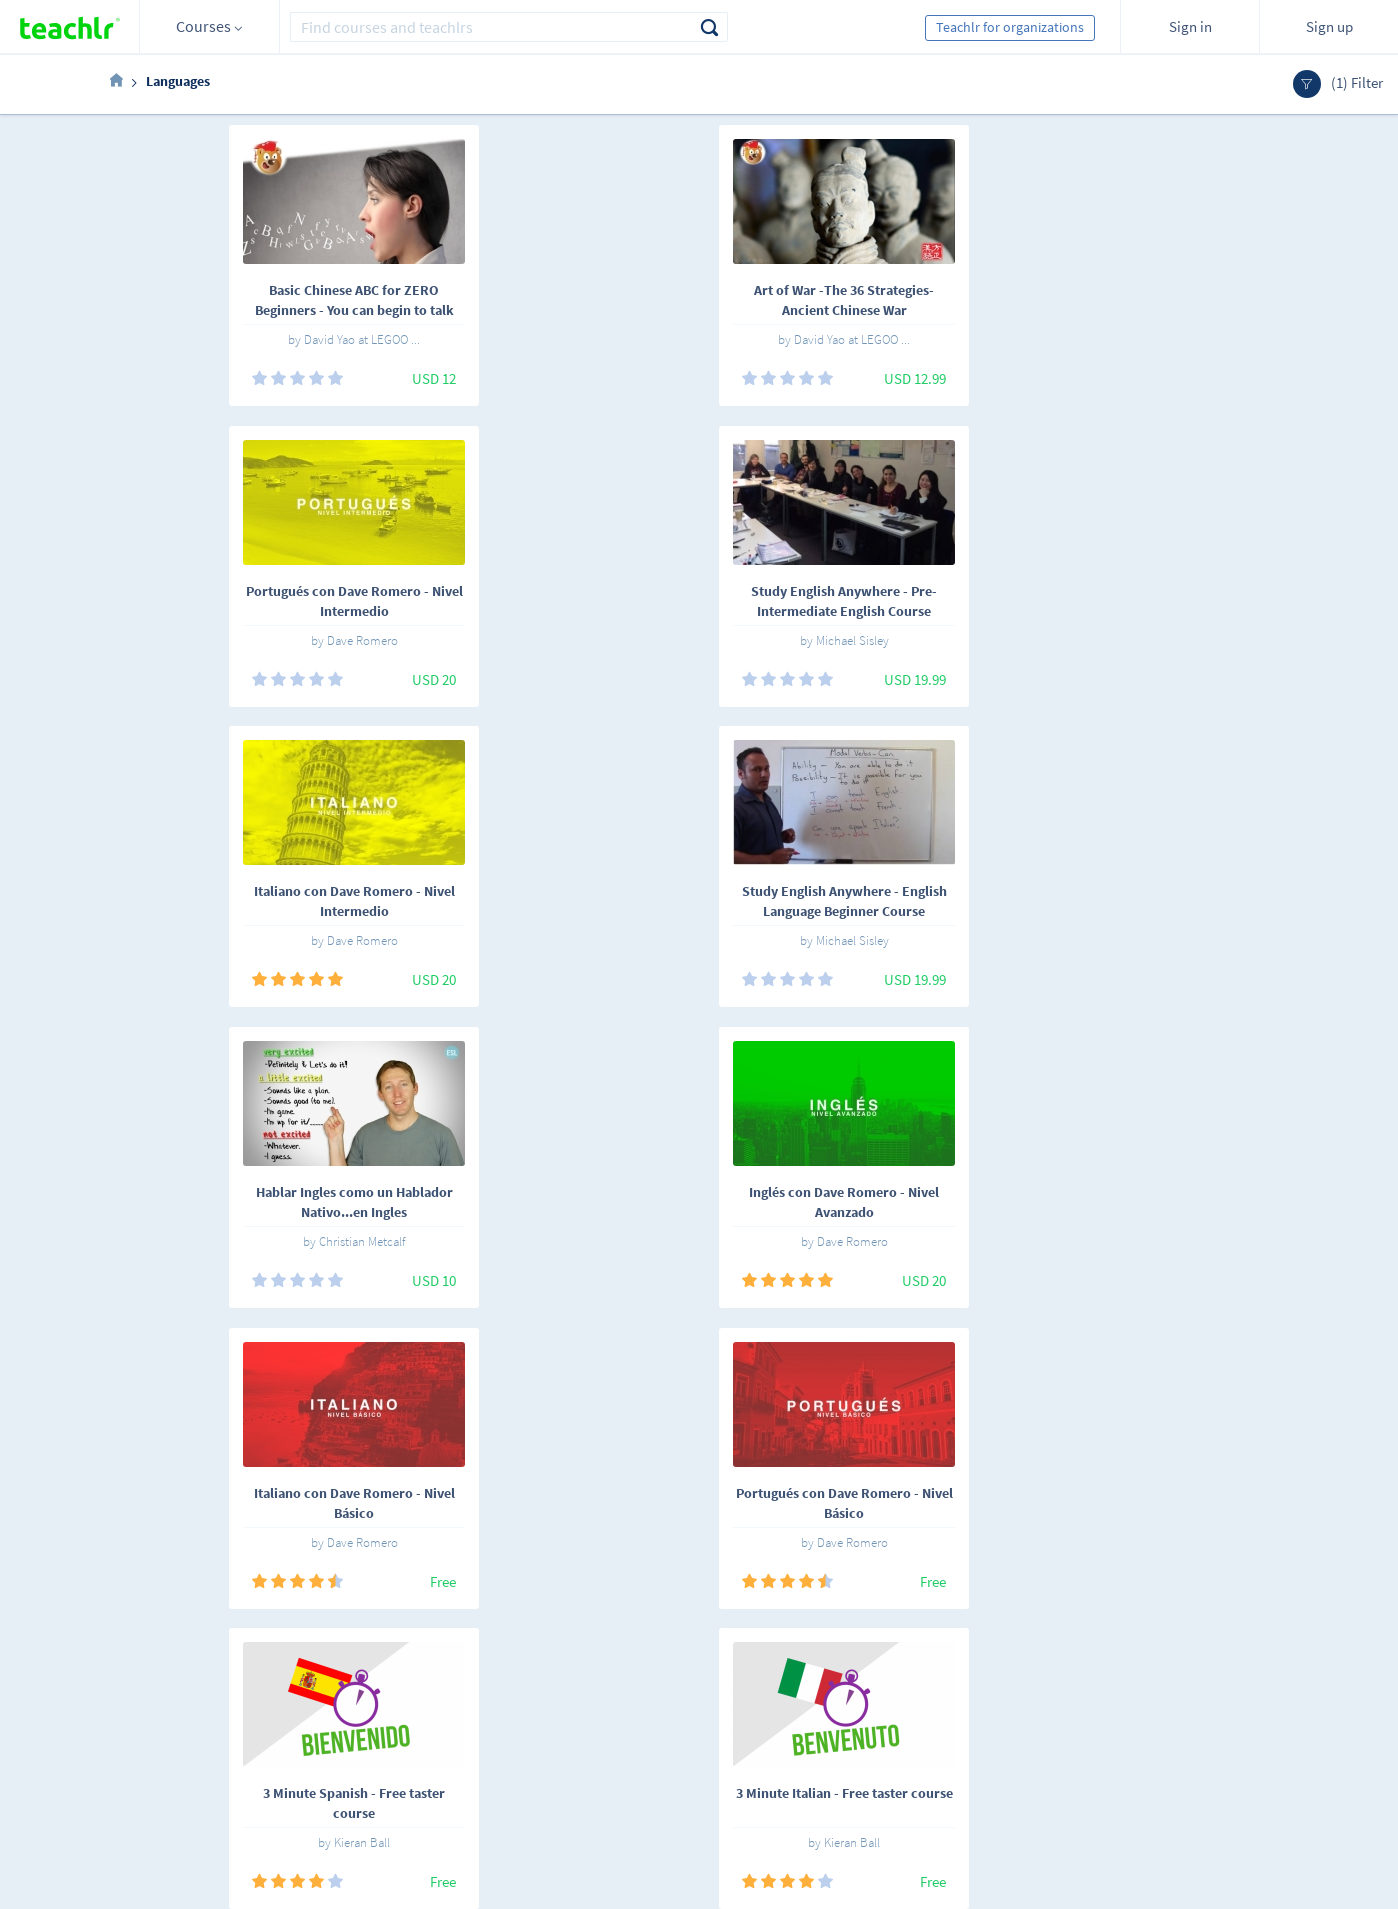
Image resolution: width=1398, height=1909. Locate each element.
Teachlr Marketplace (715, 1677)
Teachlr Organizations (719, 1705)
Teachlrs (392, 1705)
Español (219, 1680)
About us (507, 1677)
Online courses (411, 1677)
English (292, 1680)
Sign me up (1239, 1687)
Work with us (518, 1705)
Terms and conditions (544, 1733)
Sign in (1190, 26)
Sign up (1329, 26)
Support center (525, 1761)
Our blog (506, 1789)
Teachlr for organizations (1010, 27)
